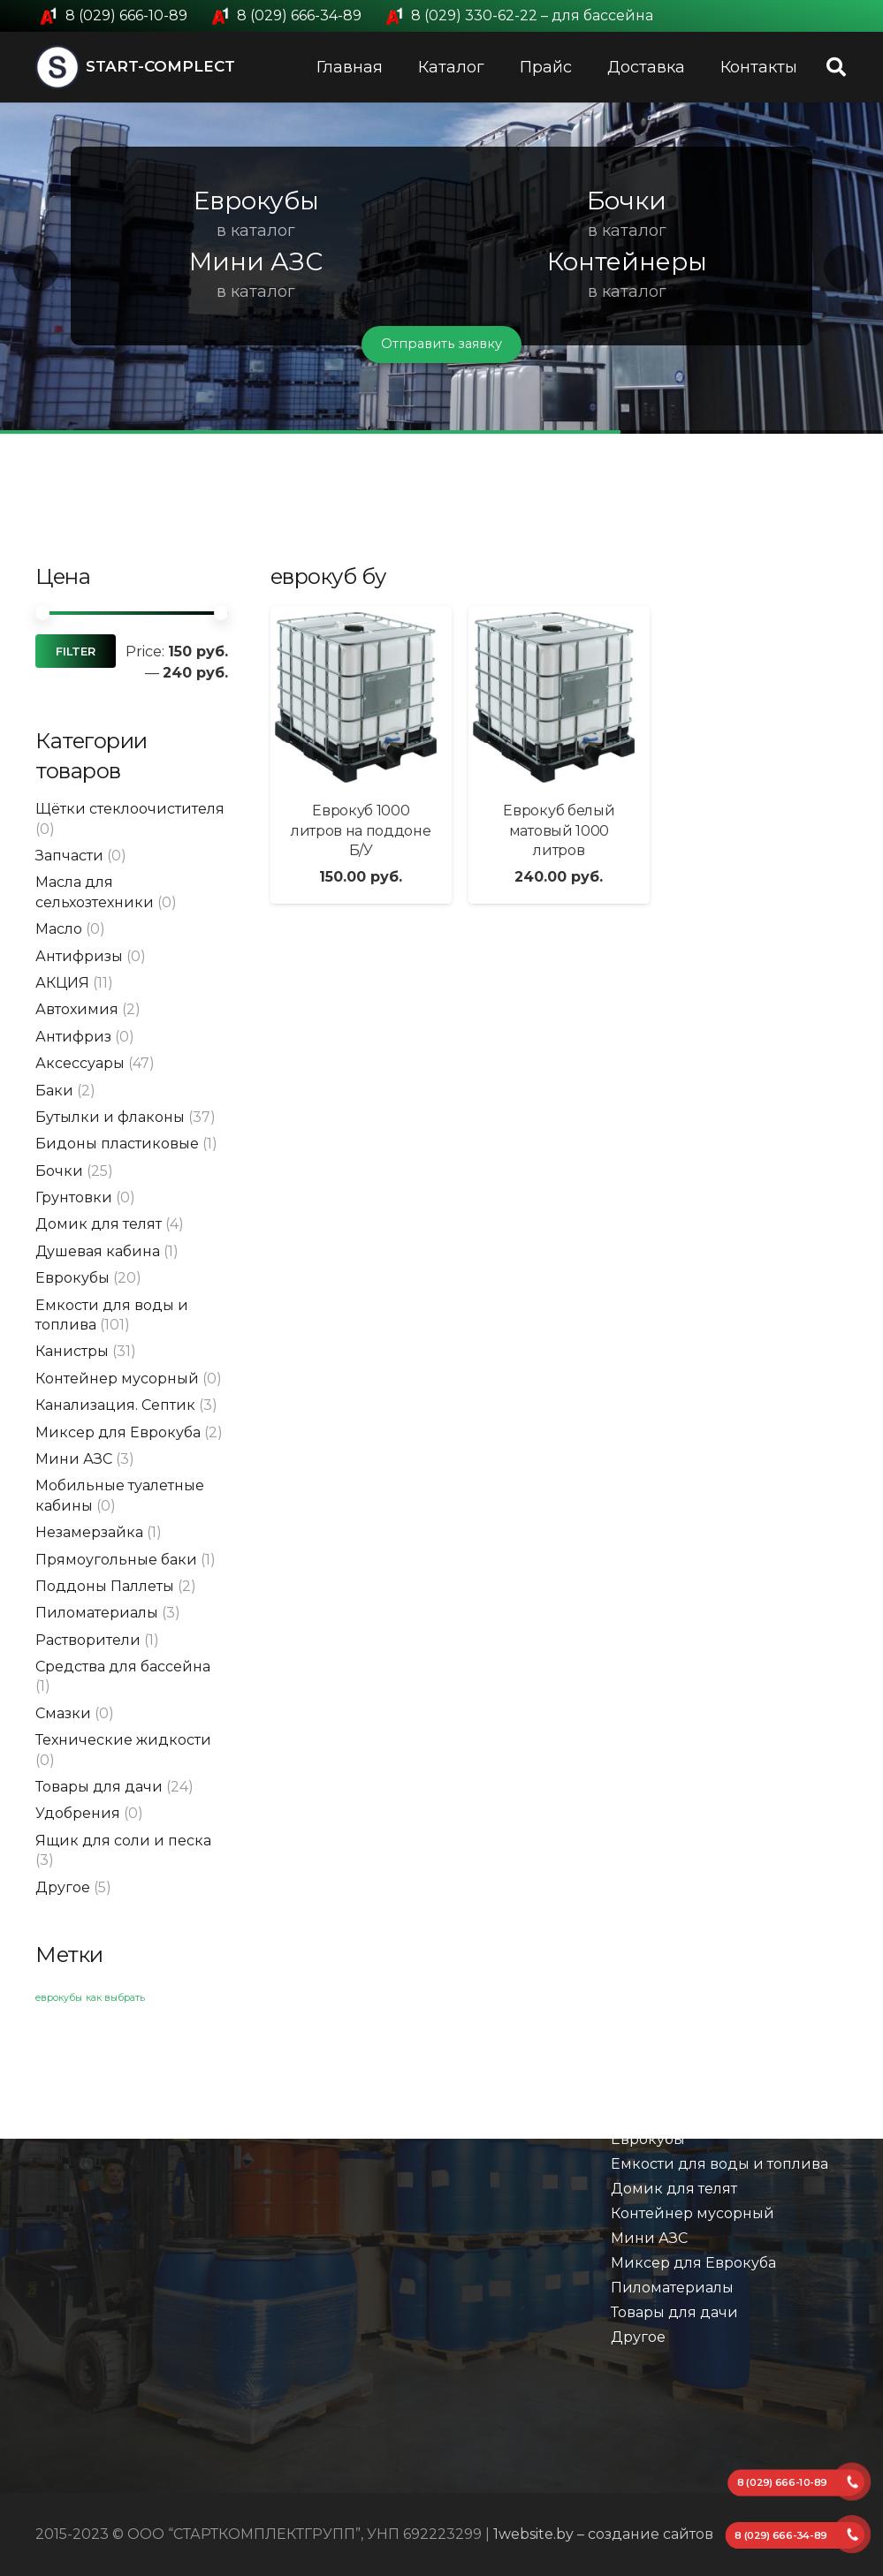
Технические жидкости (123, 1739)
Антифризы (79, 956)
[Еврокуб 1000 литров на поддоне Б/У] (361, 696)
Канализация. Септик (115, 1405)
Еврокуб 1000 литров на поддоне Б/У (361, 830)
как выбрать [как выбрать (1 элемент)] (115, 1998)
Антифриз (73, 1036)
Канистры (72, 1351)
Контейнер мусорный (117, 1378)
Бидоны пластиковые (117, 1143)
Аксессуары (80, 1063)
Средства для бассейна (122, 1666)
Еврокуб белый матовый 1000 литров (558, 830)
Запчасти (69, 855)
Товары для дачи (99, 1786)
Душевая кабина (97, 1251)
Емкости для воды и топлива (719, 2164)
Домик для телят (98, 1224)
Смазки (63, 1713)
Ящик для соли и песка (123, 1840)
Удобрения (77, 1813)
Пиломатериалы (96, 1612)
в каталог (256, 230)
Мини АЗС (73, 1459)
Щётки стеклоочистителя (130, 808)
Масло (58, 929)
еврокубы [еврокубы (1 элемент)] (58, 1998)
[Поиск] (836, 67)
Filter (75, 651)
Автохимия (76, 1009)
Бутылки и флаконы (110, 1117)
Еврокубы (72, 1277)
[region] (441, 268)
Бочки (59, 1171)
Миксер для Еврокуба (118, 1432)
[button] (36, 268)
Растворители (88, 1640)
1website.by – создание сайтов (603, 2534)
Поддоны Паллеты (104, 1586)
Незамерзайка (89, 1532)
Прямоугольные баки (116, 1559)
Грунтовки (73, 1197)
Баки (54, 1090)
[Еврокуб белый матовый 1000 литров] (559, 696)
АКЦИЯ (62, 982)
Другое (62, 1887)
